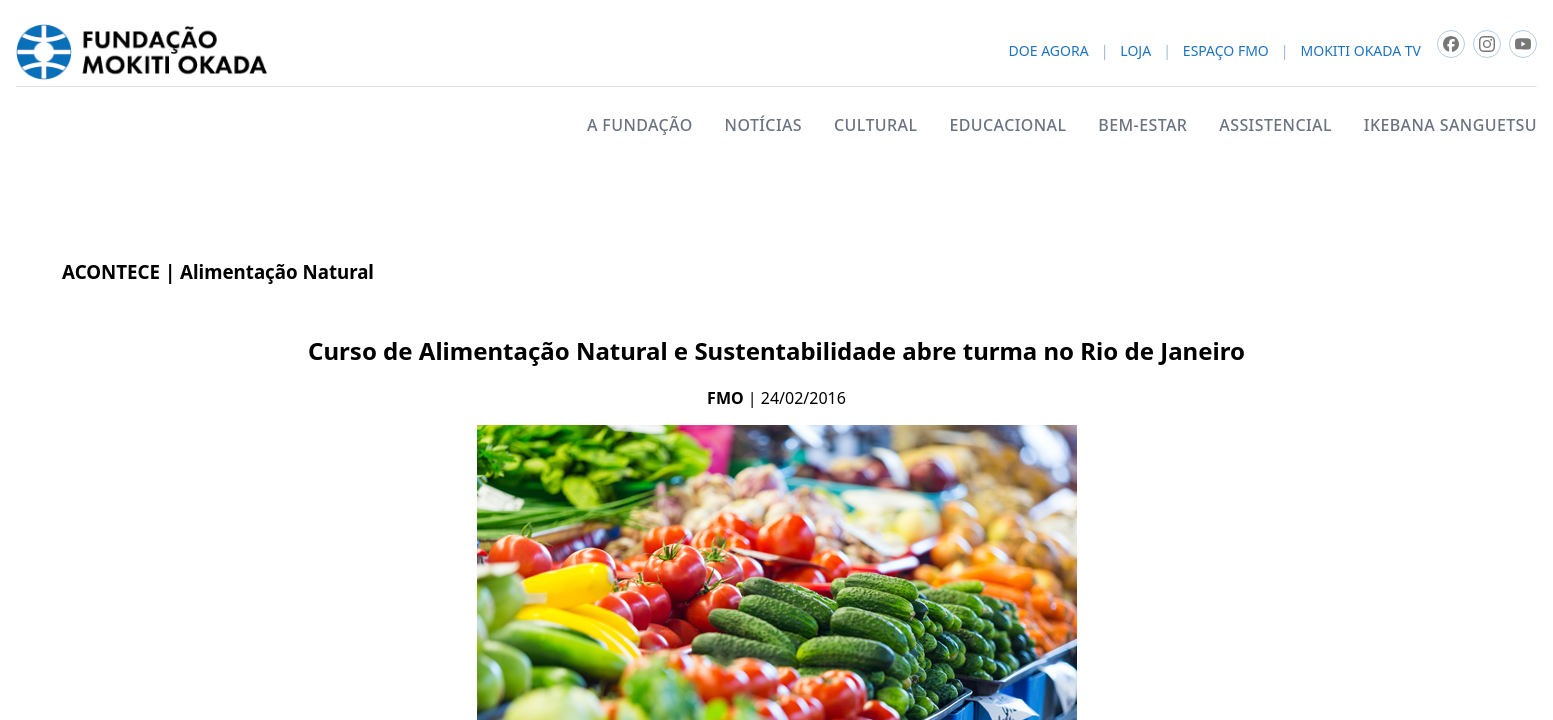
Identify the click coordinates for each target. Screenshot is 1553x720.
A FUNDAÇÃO (640, 125)
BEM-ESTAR (1142, 125)
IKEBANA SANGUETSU (1450, 125)
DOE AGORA (1049, 51)
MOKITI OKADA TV (1361, 51)
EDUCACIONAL (1007, 125)
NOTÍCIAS (763, 125)
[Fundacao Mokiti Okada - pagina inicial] (141, 52)
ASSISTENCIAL (1275, 125)
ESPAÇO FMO (1226, 51)
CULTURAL (875, 125)
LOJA (1135, 51)
